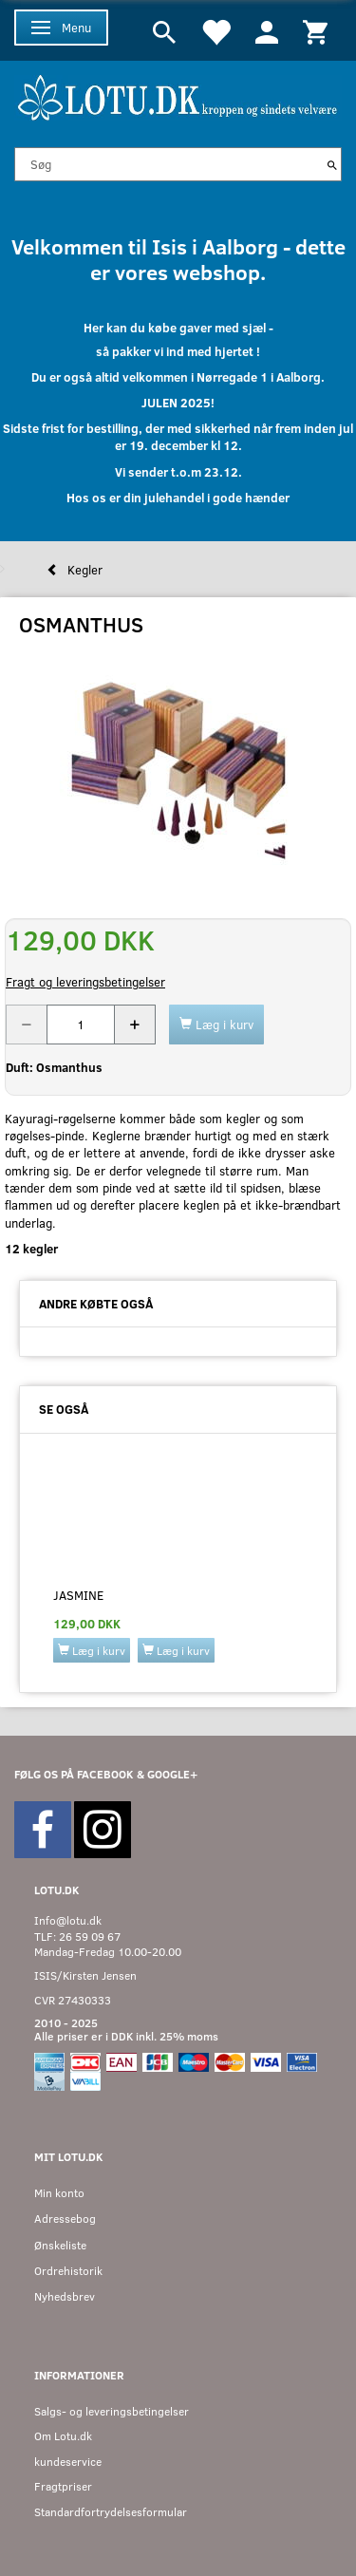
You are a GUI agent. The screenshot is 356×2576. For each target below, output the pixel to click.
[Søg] (332, 164)
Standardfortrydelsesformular (110, 2512)
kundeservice (68, 2461)
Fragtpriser (63, 2486)
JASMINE (78, 1595)
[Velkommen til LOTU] (178, 95)
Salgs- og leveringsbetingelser (111, 2411)
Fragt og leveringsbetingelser (85, 981)
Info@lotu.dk (68, 1920)
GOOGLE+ (172, 1774)
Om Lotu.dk (63, 2436)
